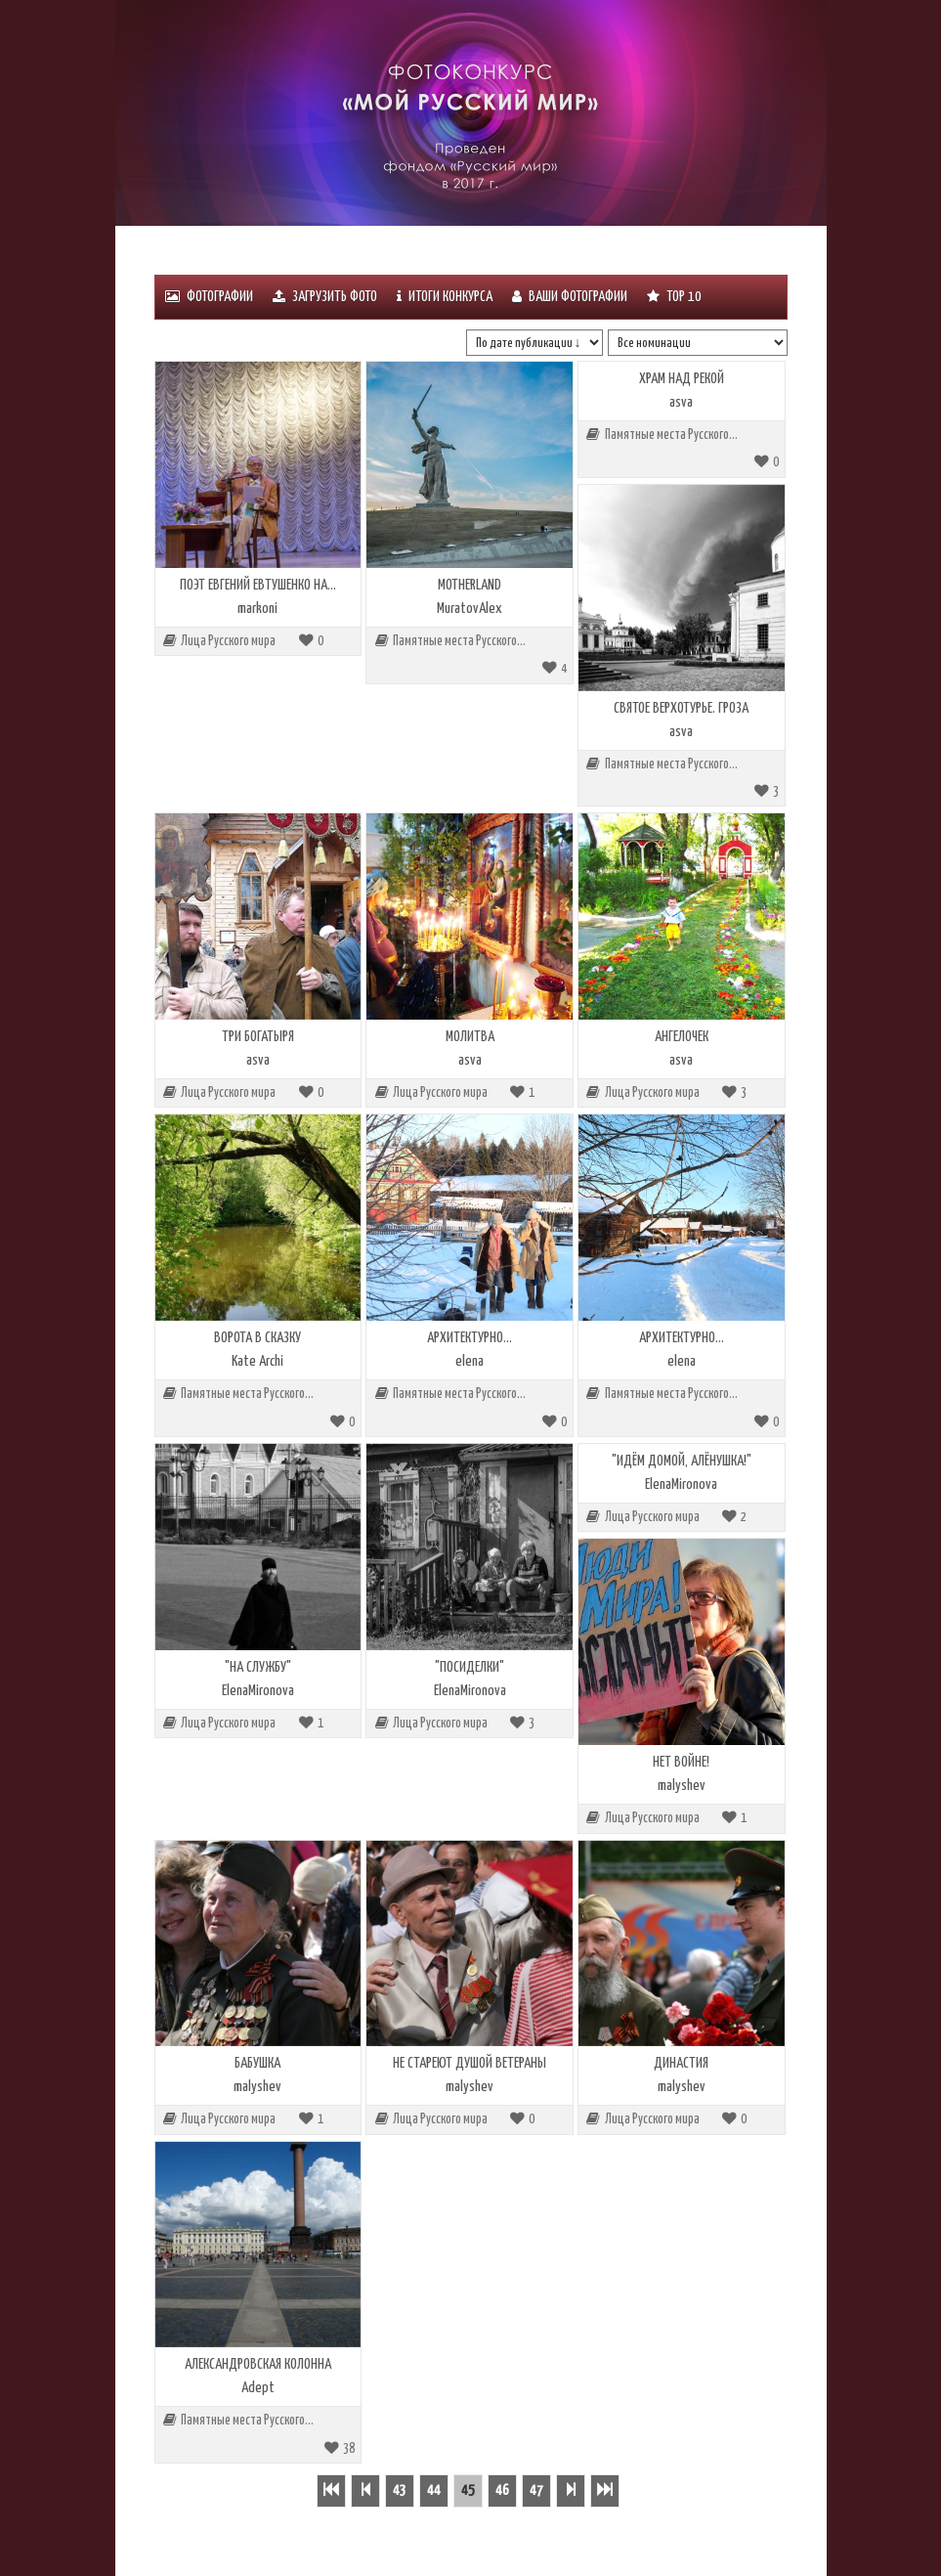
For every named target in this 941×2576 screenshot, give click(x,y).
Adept (258, 2387)
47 (536, 2490)
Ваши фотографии (569, 296)
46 (502, 2490)
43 (399, 2490)
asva (681, 402)
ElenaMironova (258, 1690)
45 (468, 2490)
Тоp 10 (674, 296)
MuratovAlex (469, 608)
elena (469, 1361)
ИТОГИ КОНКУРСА (444, 296)
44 (434, 2490)
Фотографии (209, 296)
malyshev (682, 1785)
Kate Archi (257, 1361)
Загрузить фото (325, 296)
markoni (257, 608)
